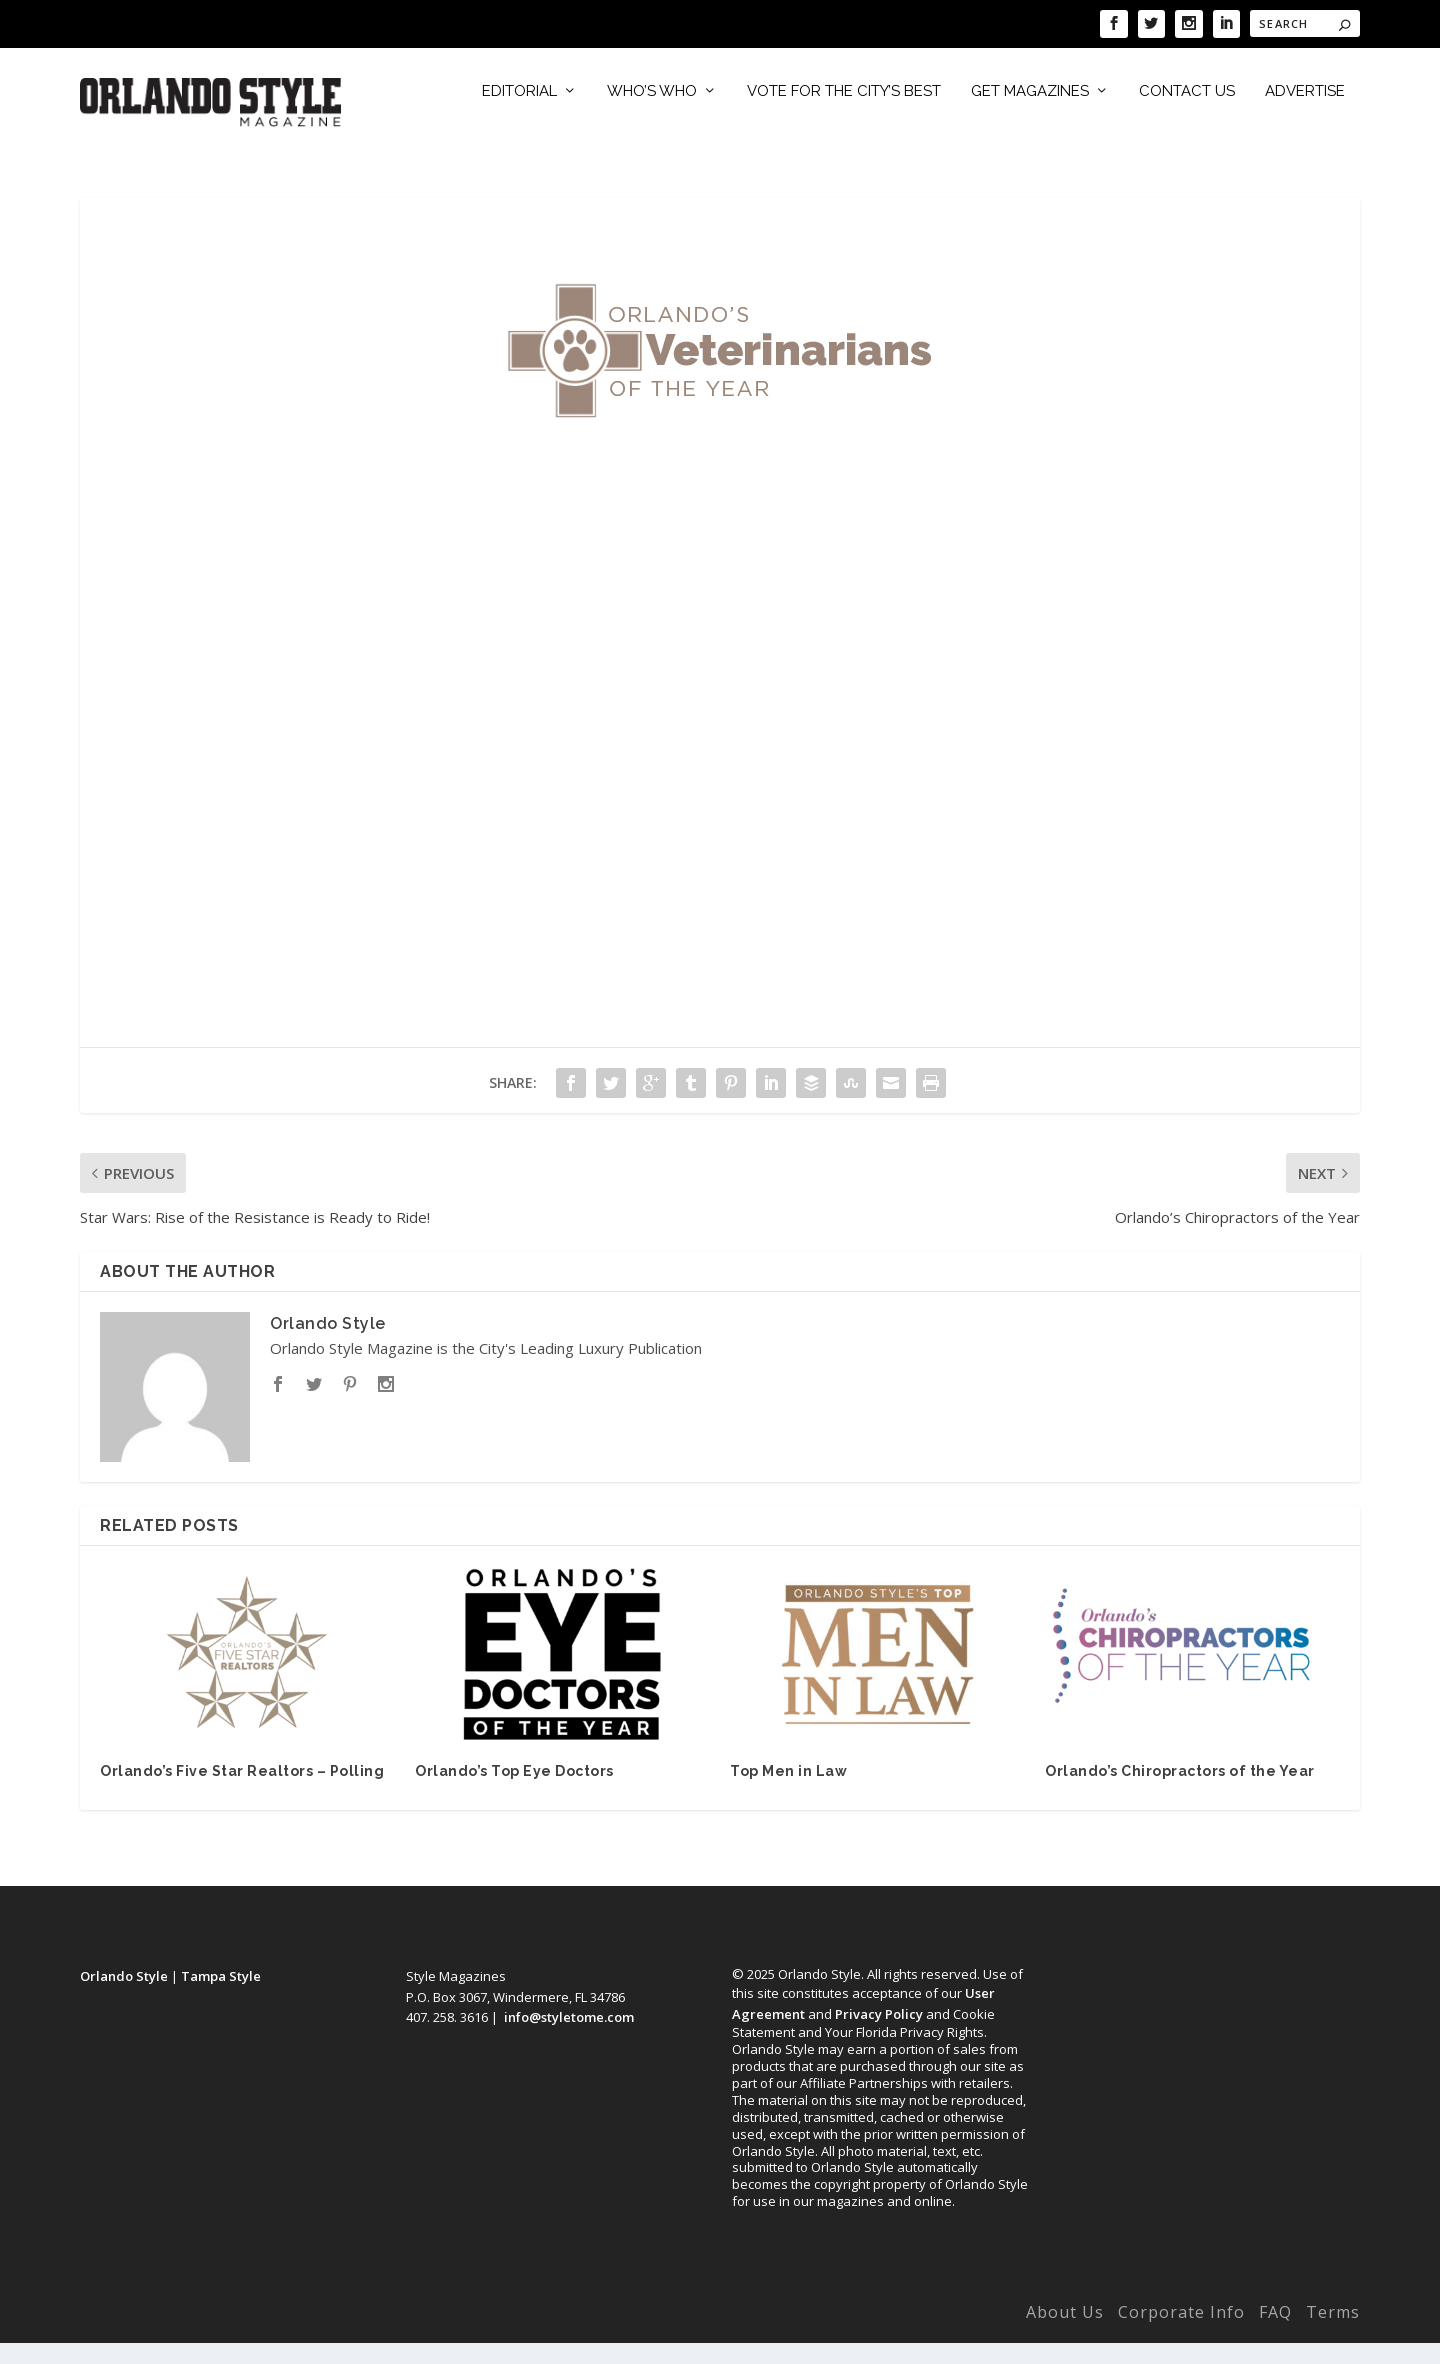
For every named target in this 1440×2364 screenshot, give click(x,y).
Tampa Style (221, 1997)
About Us (1065, 2334)
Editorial (519, 113)
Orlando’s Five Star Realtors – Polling (242, 1793)
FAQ (1275, 2334)
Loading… (720, 731)
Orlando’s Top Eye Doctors (514, 1793)
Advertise (1305, 113)
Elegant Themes (213, 2338)
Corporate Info (1181, 2334)
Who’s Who (652, 113)
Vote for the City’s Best (844, 113)
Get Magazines (1030, 113)
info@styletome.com (569, 2039)
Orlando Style (328, 1344)
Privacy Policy (879, 2035)
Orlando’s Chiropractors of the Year (1180, 1793)
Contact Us (1187, 113)
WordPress (392, 2338)
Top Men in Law (788, 1793)
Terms (1333, 2334)
